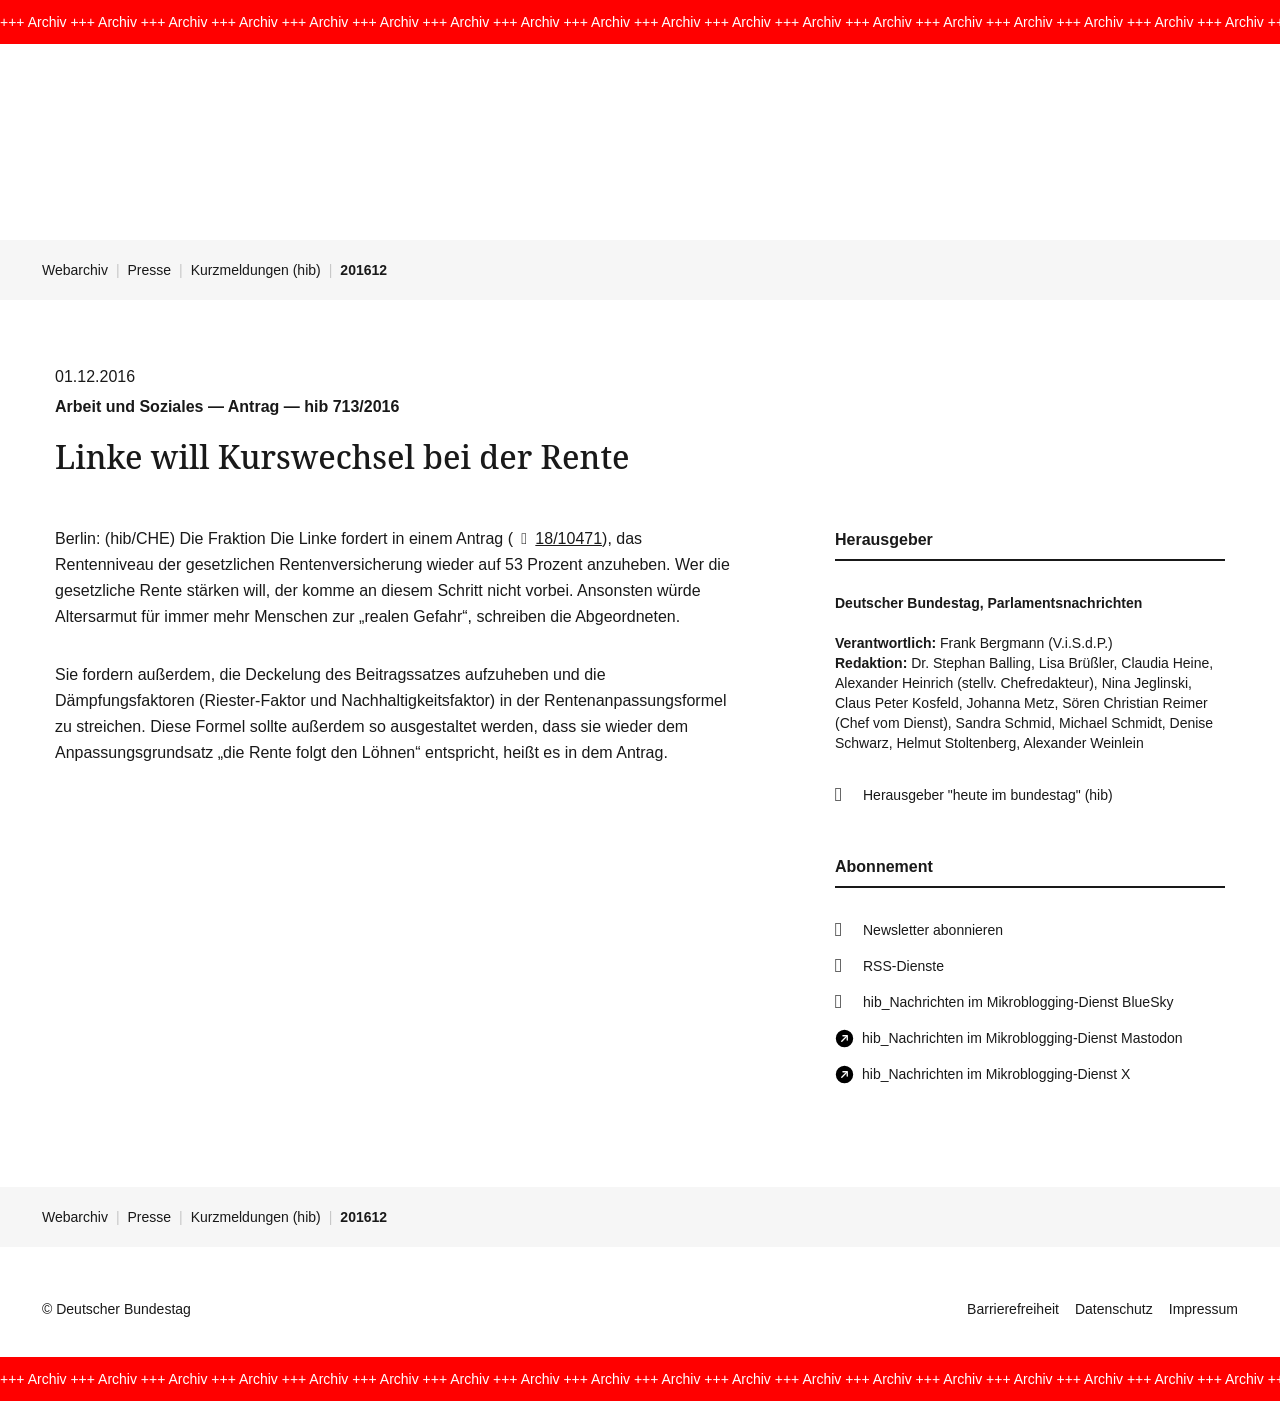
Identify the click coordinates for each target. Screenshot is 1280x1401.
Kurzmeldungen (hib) (256, 270)
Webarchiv (75, 270)
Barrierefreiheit (1013, 1309)
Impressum (1203, 1309)
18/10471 (557, 538)
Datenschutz (1114, 1309)
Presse (150, 270)
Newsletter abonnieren (933, 930)
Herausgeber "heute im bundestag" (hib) (988, 795)
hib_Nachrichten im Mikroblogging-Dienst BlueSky (1018, 1002)
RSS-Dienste (903, 966)
